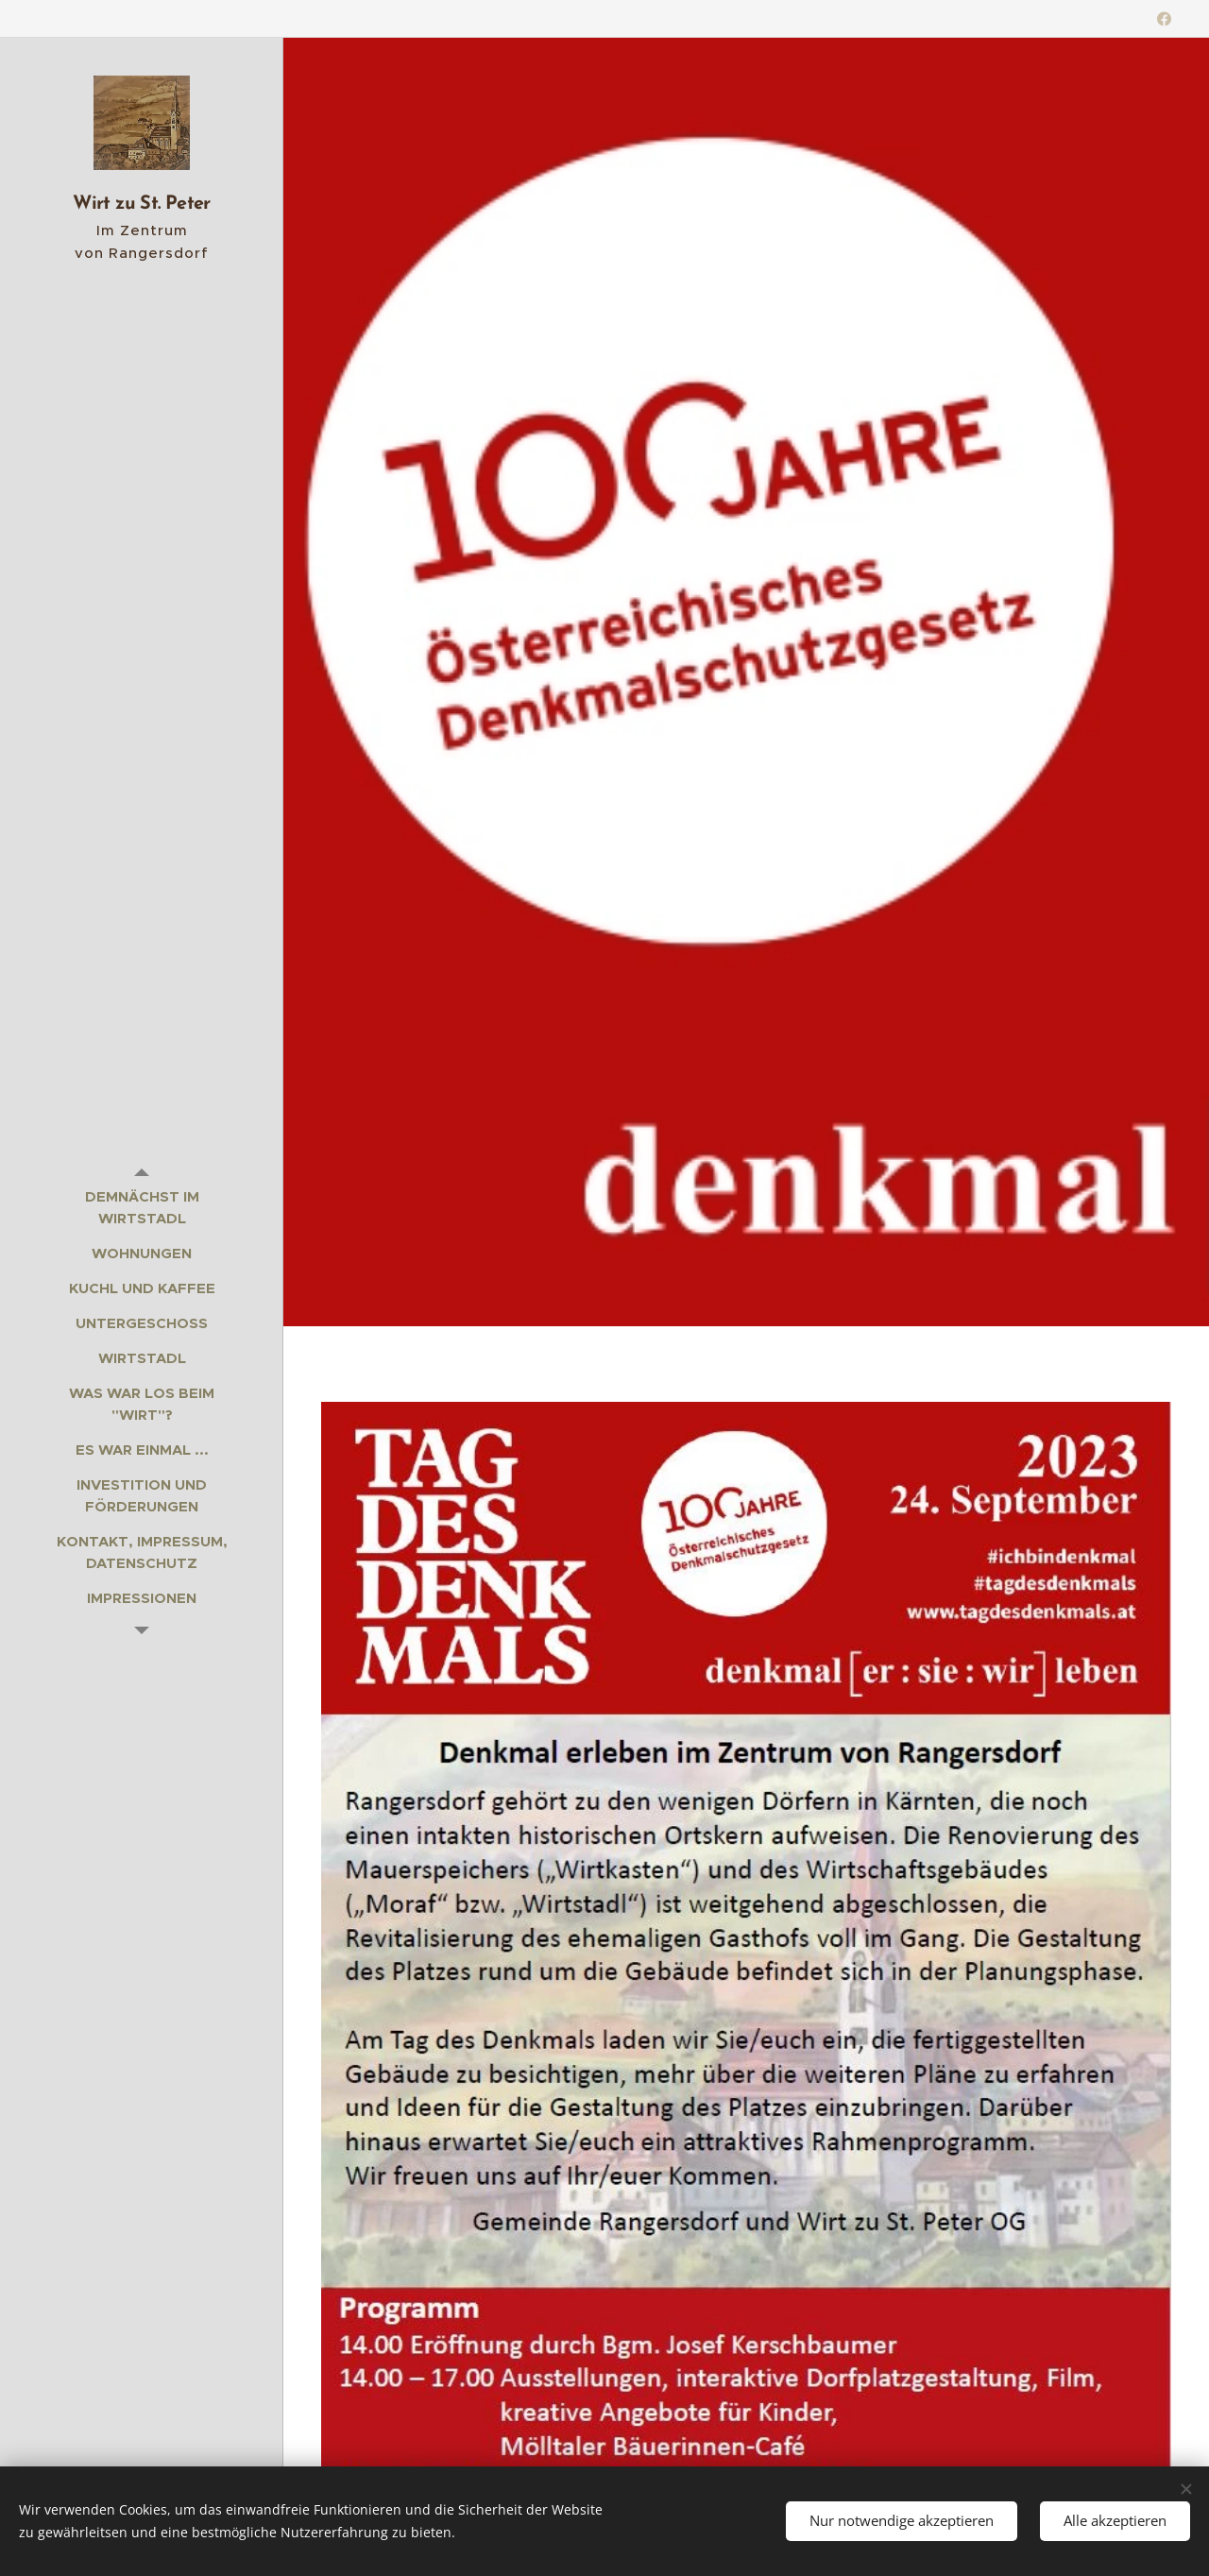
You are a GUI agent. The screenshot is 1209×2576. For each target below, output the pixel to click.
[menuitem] (142, 1207)
